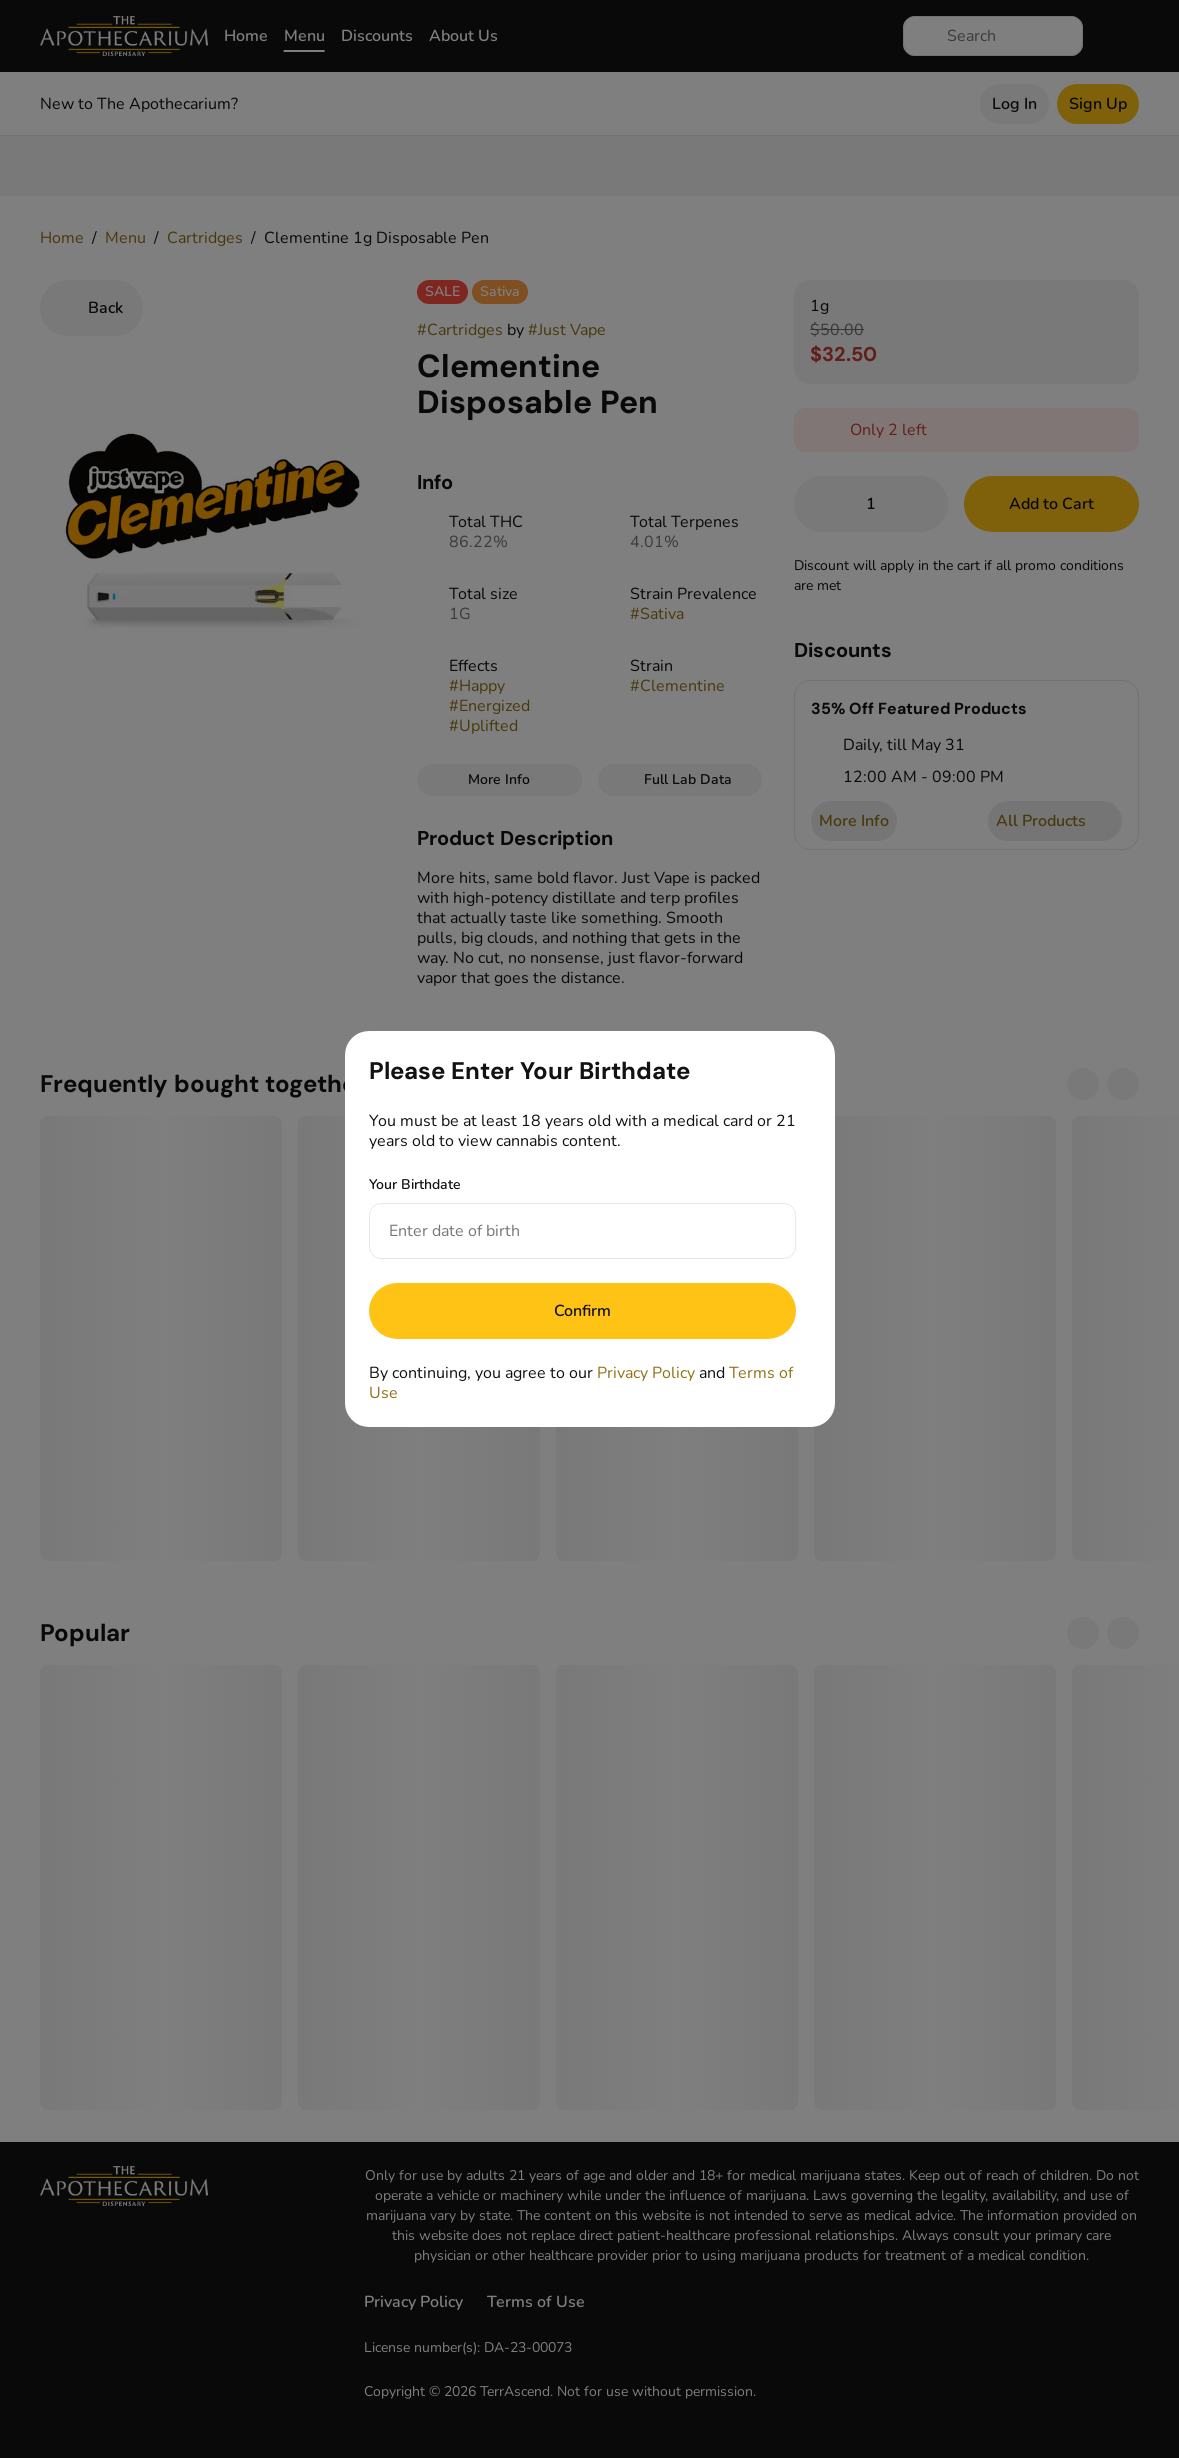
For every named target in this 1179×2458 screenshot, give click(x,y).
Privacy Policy (646, 1373)
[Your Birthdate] (562, 1231)
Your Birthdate (415, 1184)
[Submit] (582, 1311)
